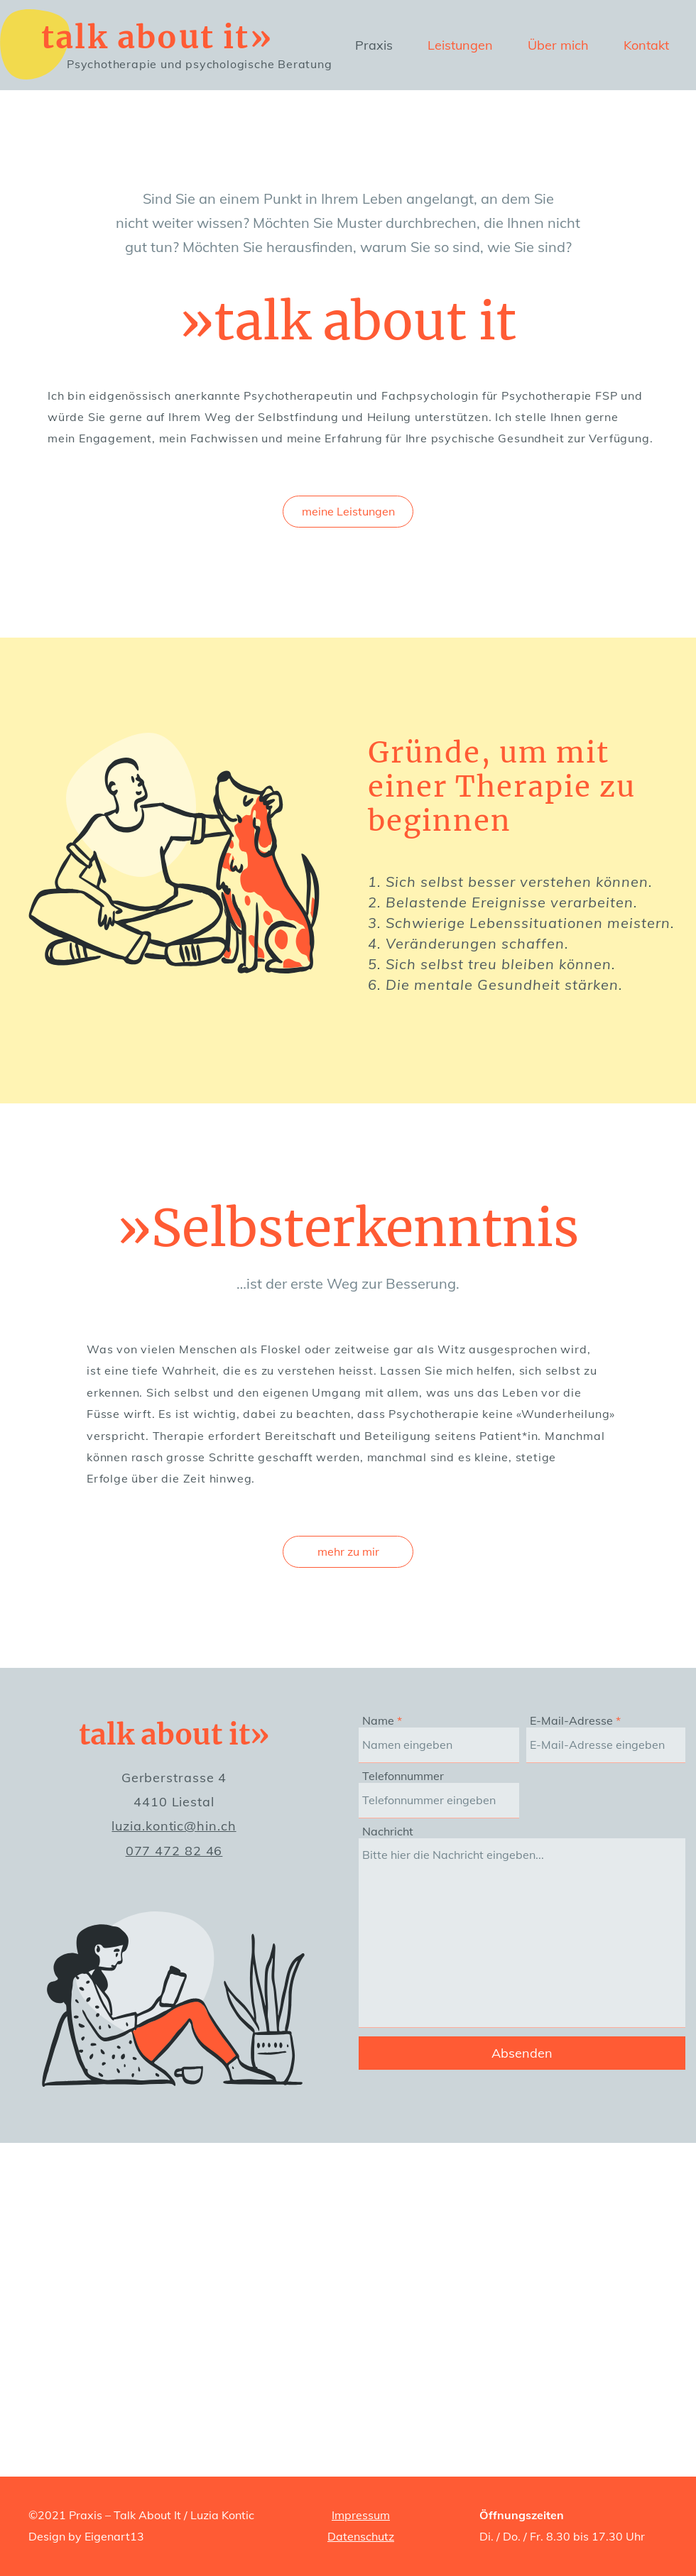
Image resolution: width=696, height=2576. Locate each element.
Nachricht (387, 1831)
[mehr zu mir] (348, 1552)
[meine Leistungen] (348, 512)
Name (378, 1720)
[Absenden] (522, 2053)
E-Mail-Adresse (571, 1720)
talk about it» (157, 37)
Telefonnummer (403, 1775)
